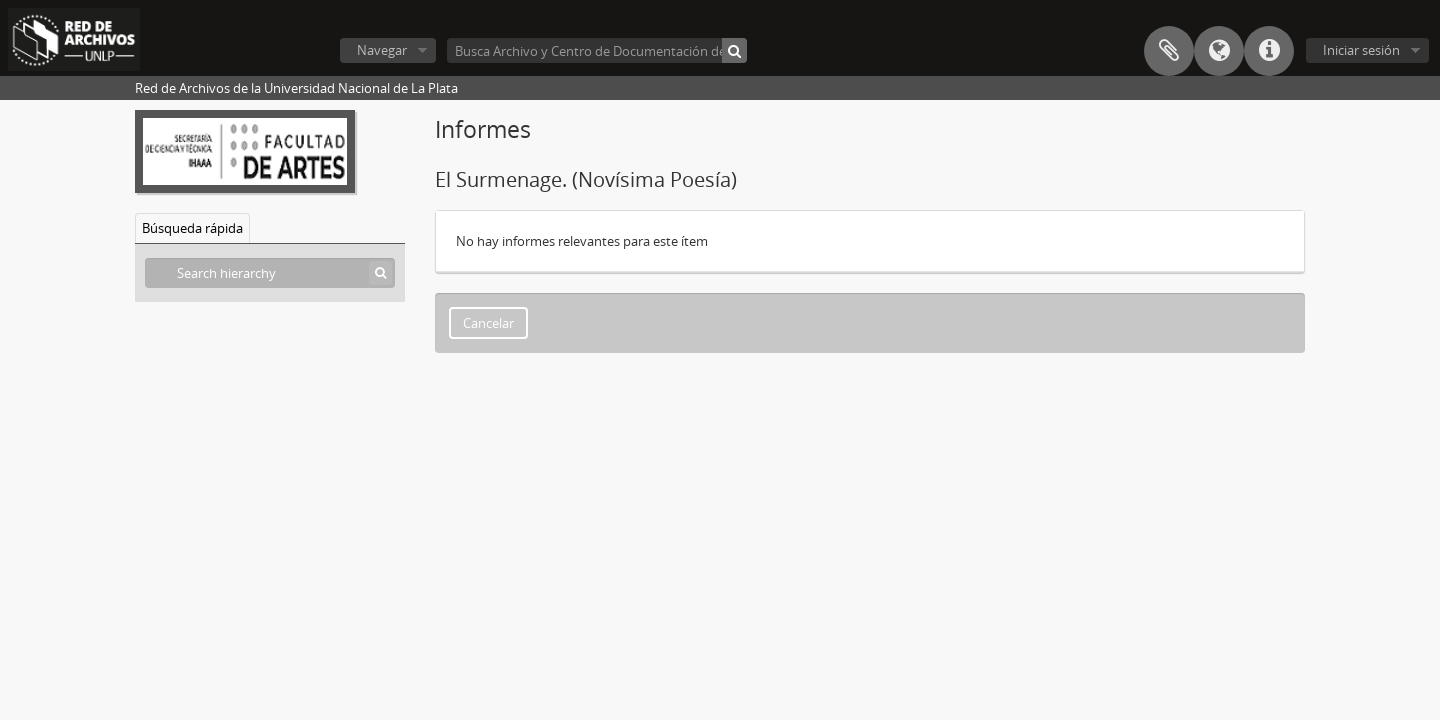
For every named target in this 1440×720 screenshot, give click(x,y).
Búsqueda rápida (192, 228)
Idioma (1219, 51)
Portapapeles (1169, 51)
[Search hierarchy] (270, 273)
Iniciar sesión (1361, 50)
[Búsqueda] (734, 50)
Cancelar (488, 323)
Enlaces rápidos (1269, 51)
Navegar (382, 50)
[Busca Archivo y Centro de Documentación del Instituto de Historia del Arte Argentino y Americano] (597, 50)
